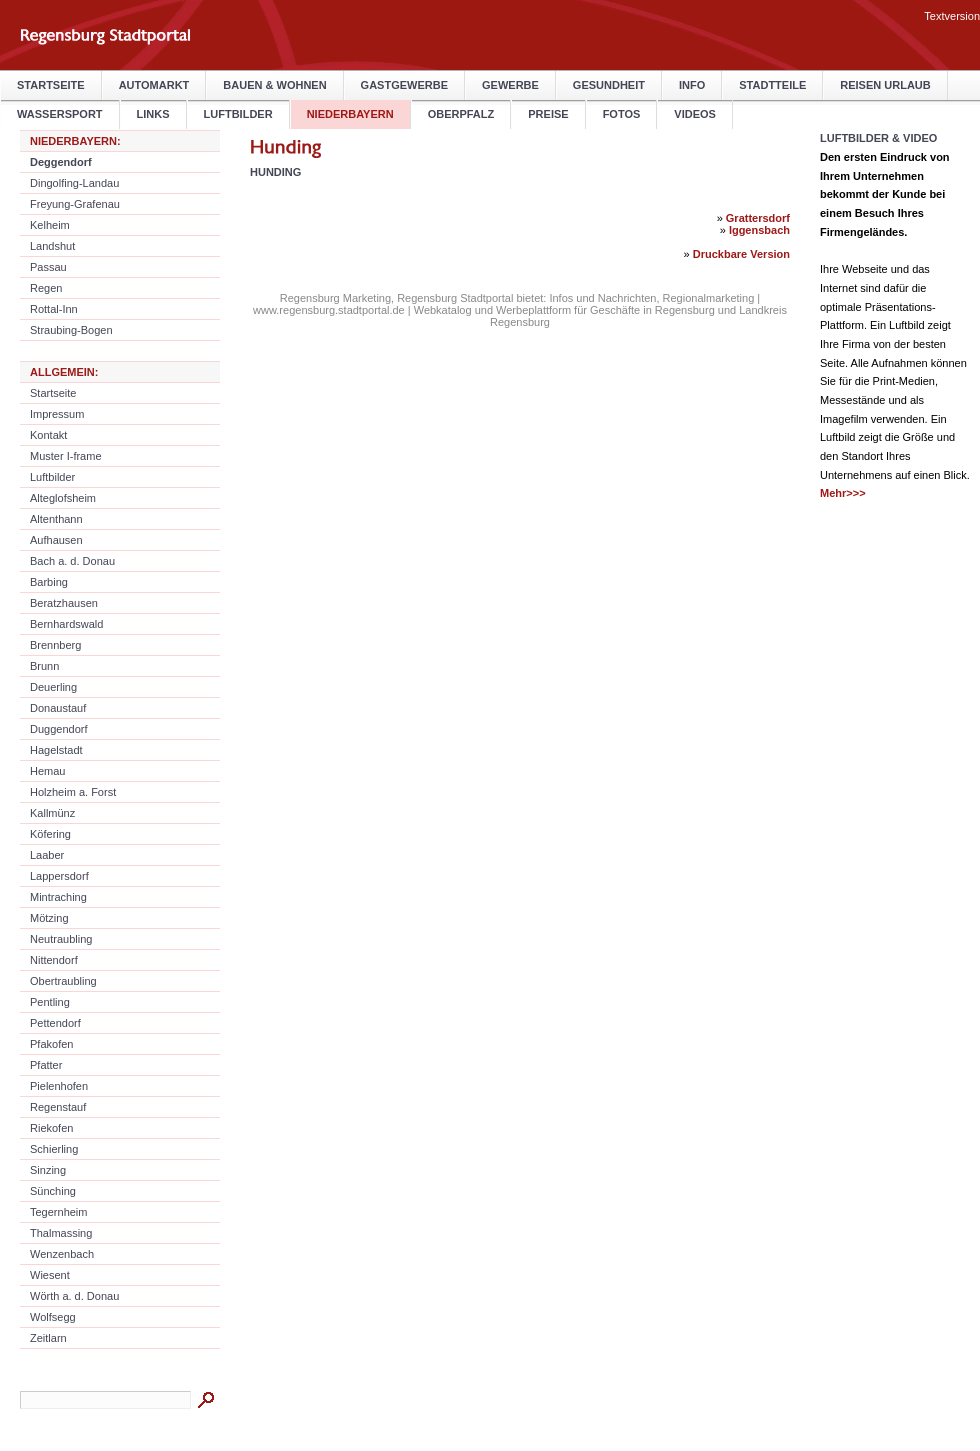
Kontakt (48, 435)
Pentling (50, 1002)
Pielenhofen (59, 1086)
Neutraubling (61, 939)
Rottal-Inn (54, 309)
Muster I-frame (66, 456)
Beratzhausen (64, 603)
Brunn (44, 666)
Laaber (47, 855)
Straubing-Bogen (71, 330)
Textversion (952, 16)
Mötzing (49, 918)
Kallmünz (52, 813)
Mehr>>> (843, 493)
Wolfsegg (53, 1317)
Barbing (49, 582)
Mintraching (58, 897)
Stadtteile (772, 85)
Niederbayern (350, 114)
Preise (548, 114)
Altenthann (56, 519)
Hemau (47, 771)
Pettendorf (55, 1023)
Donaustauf (58, 708)
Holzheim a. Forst (73, 792)
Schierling (54, 1149)
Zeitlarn (48, 1338)
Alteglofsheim (63, 498)
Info (692, 85)
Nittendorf (54, 960)
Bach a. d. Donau (72, 561)
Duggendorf (59, 729)
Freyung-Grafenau (75, 204)
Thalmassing (61, 1233)
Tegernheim (58, 1212)
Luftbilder (238, 114)
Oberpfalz (461, 114)
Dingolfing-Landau (74, 183)
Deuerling (53, 687)
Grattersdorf (758, 218)
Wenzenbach (62, 1254)
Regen (46, 288)
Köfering (50, 834)
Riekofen (51, 1128)
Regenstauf (58, 1107)
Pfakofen (51, 1044)
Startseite (51, 85)
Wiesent (50, 1275)
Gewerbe (510, 85)
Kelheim (50, 225)
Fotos (622, 114)
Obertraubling (63, 981)
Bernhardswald (66, 624)
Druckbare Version (741, 254)
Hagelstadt (56, 750)
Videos (695, 114)
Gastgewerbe (404, 85)
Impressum (57, 414)
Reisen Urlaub (885, 85)
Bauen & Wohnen (274, 85)
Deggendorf (61, 162)
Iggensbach (759, 230)
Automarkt (154, 85)
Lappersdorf (59, 876)
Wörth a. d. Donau (74, 1296)
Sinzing (48, 1170)
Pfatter (46, 1065)
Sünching (53, 1191)
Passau (48, 267)
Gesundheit (609, 85)
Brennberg (55, 645)
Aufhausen (56, 540)
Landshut (52, 246)
